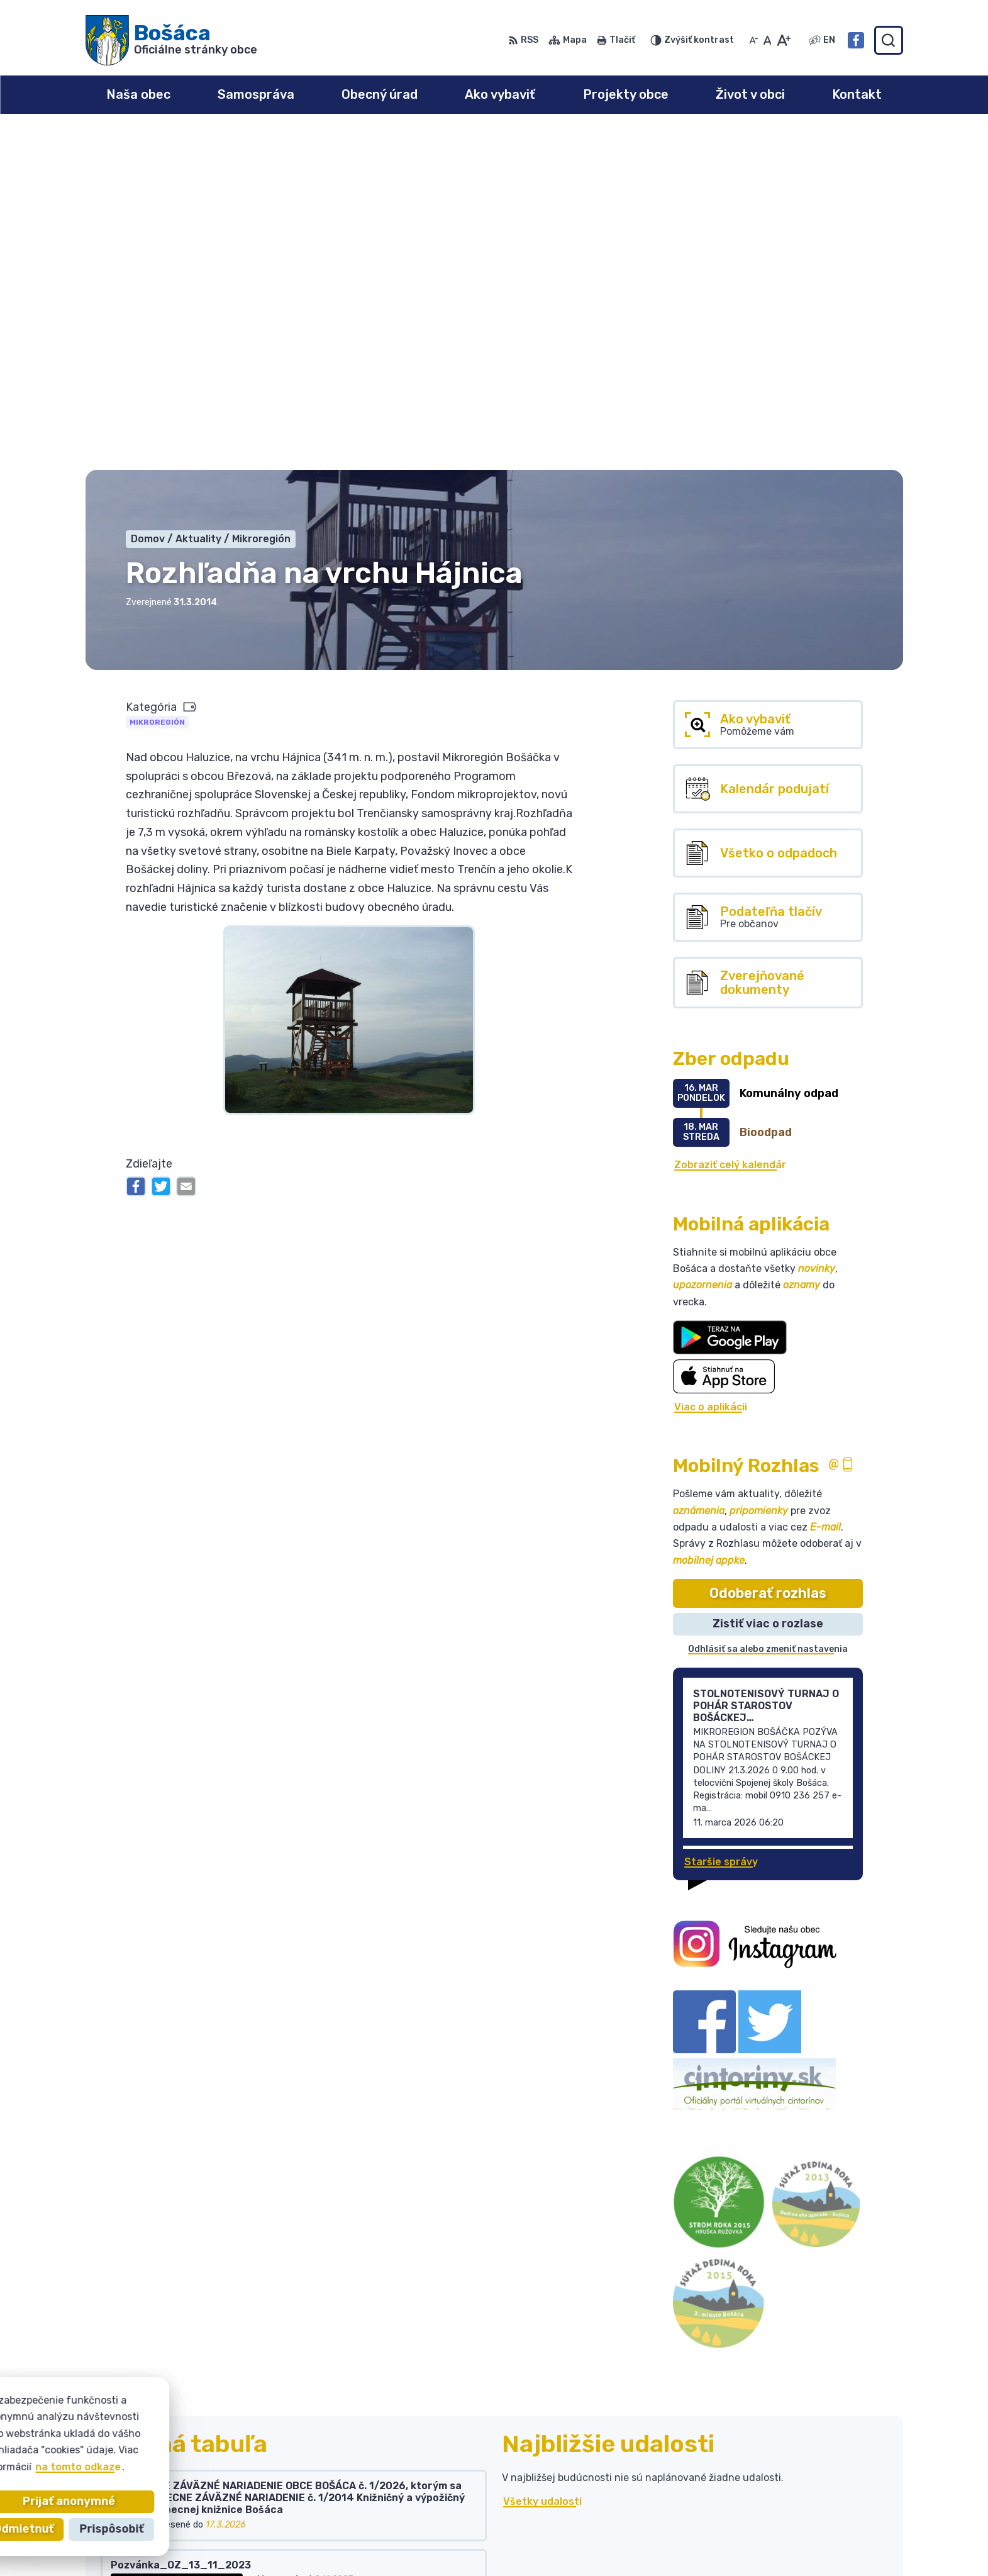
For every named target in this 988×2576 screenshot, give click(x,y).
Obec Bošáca (199, 2449)
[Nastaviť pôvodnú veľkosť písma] (767, 40)
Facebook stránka (797, 2536)
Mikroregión (157, 384)
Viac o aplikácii (710, 1069)
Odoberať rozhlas (767, 1255)
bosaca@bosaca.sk (799, 2522)
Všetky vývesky (141, 2277)
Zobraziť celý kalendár (730, 827)
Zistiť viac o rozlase (768, 1286)
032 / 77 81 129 (789, 2508)
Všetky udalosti (542, 2164)
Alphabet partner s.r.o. (271, 2437)
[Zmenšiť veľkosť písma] (753, 40)
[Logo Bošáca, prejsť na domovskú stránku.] (171, 40)
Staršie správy (721, 1524)
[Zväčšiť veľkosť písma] (783, 40)
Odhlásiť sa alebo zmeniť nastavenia (768, 1311)
